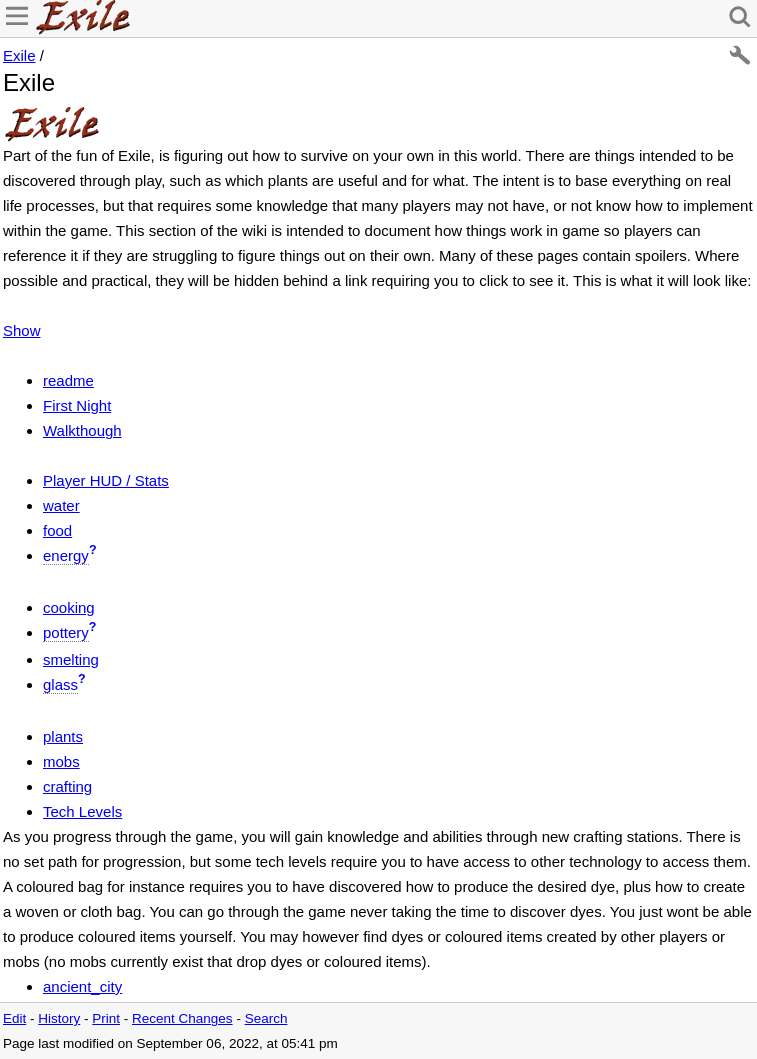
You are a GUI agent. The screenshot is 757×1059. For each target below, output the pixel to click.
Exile (19, 55)
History (59, 1018)
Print (106, 1018)
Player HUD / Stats (106, 480)
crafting (67, 786)
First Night (77, 405)
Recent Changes (182, 1018)
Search (266, 1018)
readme (68, 380)
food (57, 530)
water (61, 505)
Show (22, 330)
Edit (14, 1018)
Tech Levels (82, 811)
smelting (71, 659)
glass (60, 684)
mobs (61, 761)
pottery (66, 632)
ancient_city (82, 986)
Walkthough (82, 430)
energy (66, 555)
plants (63, 736)
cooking (69, 607)
